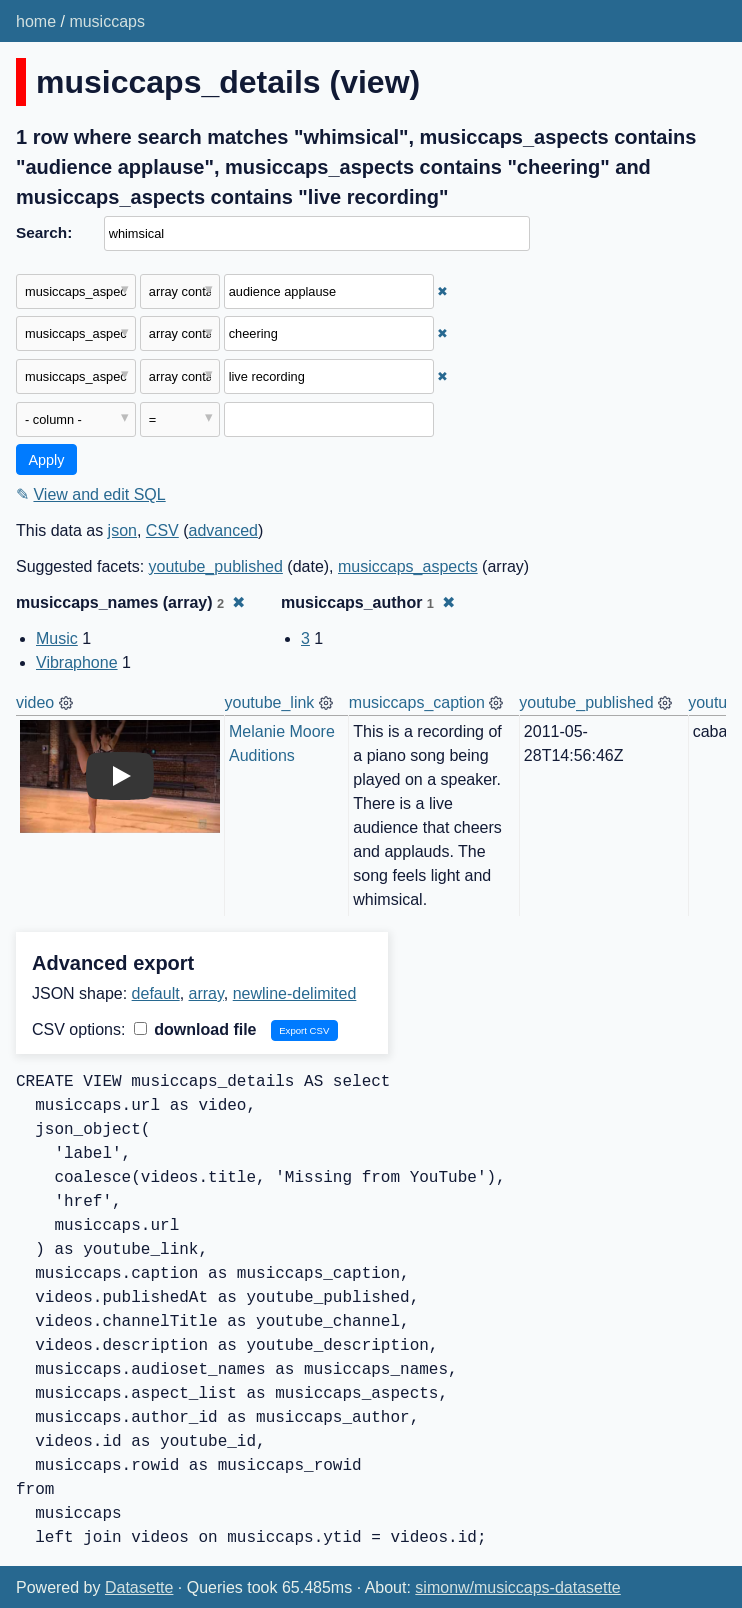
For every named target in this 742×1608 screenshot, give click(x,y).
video (35, 702)
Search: (44, 232)
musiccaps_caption (417, 702)
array (206, 993)
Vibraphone (77, 662)
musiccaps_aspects (408, 566)
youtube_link (270, 702)
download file (195, 1029)
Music (57, 638)
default (156, 993)
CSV (162, 530)
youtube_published (216, 566)
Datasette (139, 1587)
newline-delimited (295, 993)
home (36, 21)
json (122, 530)
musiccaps (107, 21)
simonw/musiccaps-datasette (517, 1587)
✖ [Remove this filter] (442, 291)
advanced (223, 530)
